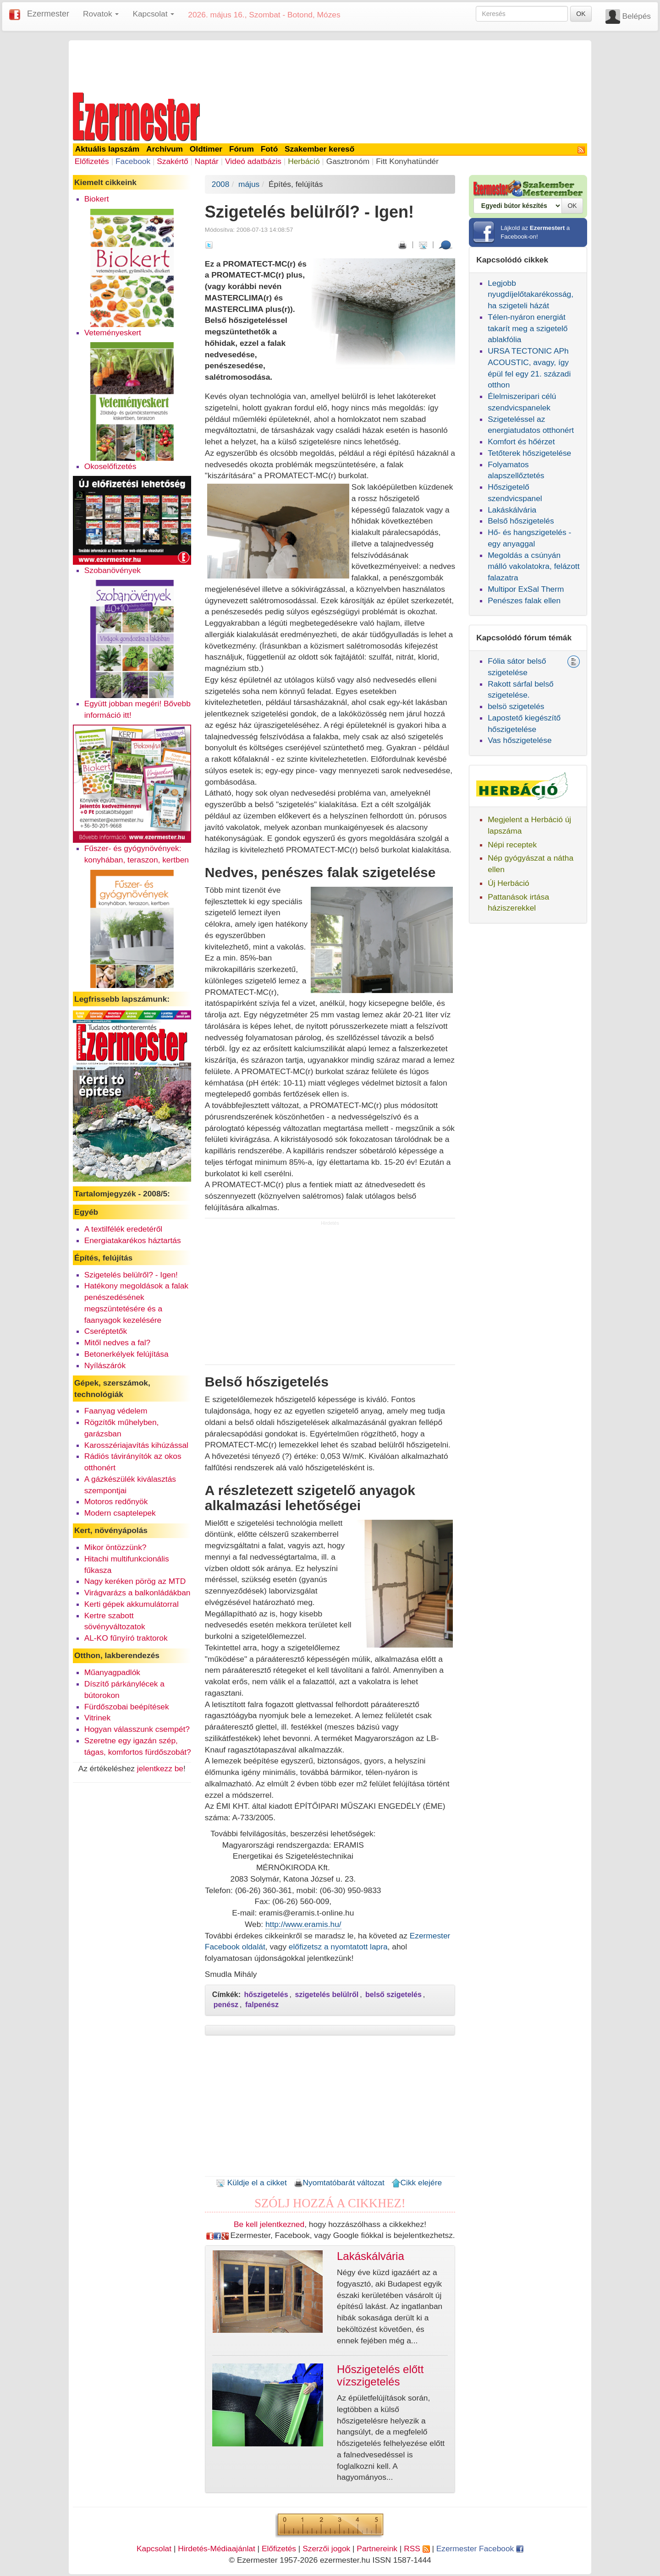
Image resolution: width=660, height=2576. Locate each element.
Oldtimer (206, 148)
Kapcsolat (154, 2548)
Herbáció (303, 161)
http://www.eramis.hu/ (303, 1924)
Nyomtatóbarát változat (339, 2182)
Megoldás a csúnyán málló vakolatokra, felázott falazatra (533, 567)
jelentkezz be (160, 1768)
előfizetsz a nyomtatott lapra (338, 1946)
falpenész (262, 2004)
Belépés (636, 16)
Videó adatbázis (253, 161)
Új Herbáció (508, 883)
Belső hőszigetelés (521, 520)
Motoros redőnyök (116, 1501)
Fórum (241, 148)
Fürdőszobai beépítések (126, 1706)
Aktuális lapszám (107, 148)
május (248, 184)
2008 (221, 184)
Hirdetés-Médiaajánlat (216, 2548)
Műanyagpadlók (112, 1672)
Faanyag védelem (116, 1410)
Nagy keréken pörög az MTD (135, 1581)
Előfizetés (92, 161)
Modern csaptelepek (120, 1512)
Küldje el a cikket (251, 2182)
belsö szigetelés (516, 706)
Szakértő (172, 161)
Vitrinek (97, 1717)
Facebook (133, 161)
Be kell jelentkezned (269, 2224)
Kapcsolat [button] (153, 13)
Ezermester (48, 13)
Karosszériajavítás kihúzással (136, 1445)
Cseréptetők (105, 1331)
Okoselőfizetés (110, 466)
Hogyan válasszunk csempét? (137, 1729)
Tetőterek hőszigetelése (529, 453)
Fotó (269, 148)
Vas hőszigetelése (519, 740)
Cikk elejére (416, 2182)
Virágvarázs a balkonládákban (137, 1592)
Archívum (164, 148)
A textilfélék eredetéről (123, 1228)
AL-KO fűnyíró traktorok (126, 1638)
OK (580, 13)
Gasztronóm (347, 161)
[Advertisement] (330, 65)
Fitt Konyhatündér (407, 161)
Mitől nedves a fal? (117, 1342)
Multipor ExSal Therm (526, 589)
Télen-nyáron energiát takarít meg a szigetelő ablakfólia (527, 328)
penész (226, 2004)
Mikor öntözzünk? (115, 1547)
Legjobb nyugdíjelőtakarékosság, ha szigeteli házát (530, 294)
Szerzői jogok (326, 2548)
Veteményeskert (112, 332)
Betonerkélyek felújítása (126, 1354)
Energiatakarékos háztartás (132, 1240)
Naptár (207, 161)
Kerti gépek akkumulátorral (131, 1604)
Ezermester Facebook (479, 2548)
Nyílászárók (105, 1365)
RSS (416, 2548)
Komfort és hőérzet (521, 441)
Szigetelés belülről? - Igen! (131, 1274)
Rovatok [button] (101, 13)
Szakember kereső (319, 148)
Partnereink (377, 2548)
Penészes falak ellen (524, 600)
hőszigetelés (266, 1994)
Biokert (96, 198)
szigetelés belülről (326, 1994)
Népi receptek (512, 844)
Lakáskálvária (512, 509)
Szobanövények (112, 570)
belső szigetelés (393, 1994)
